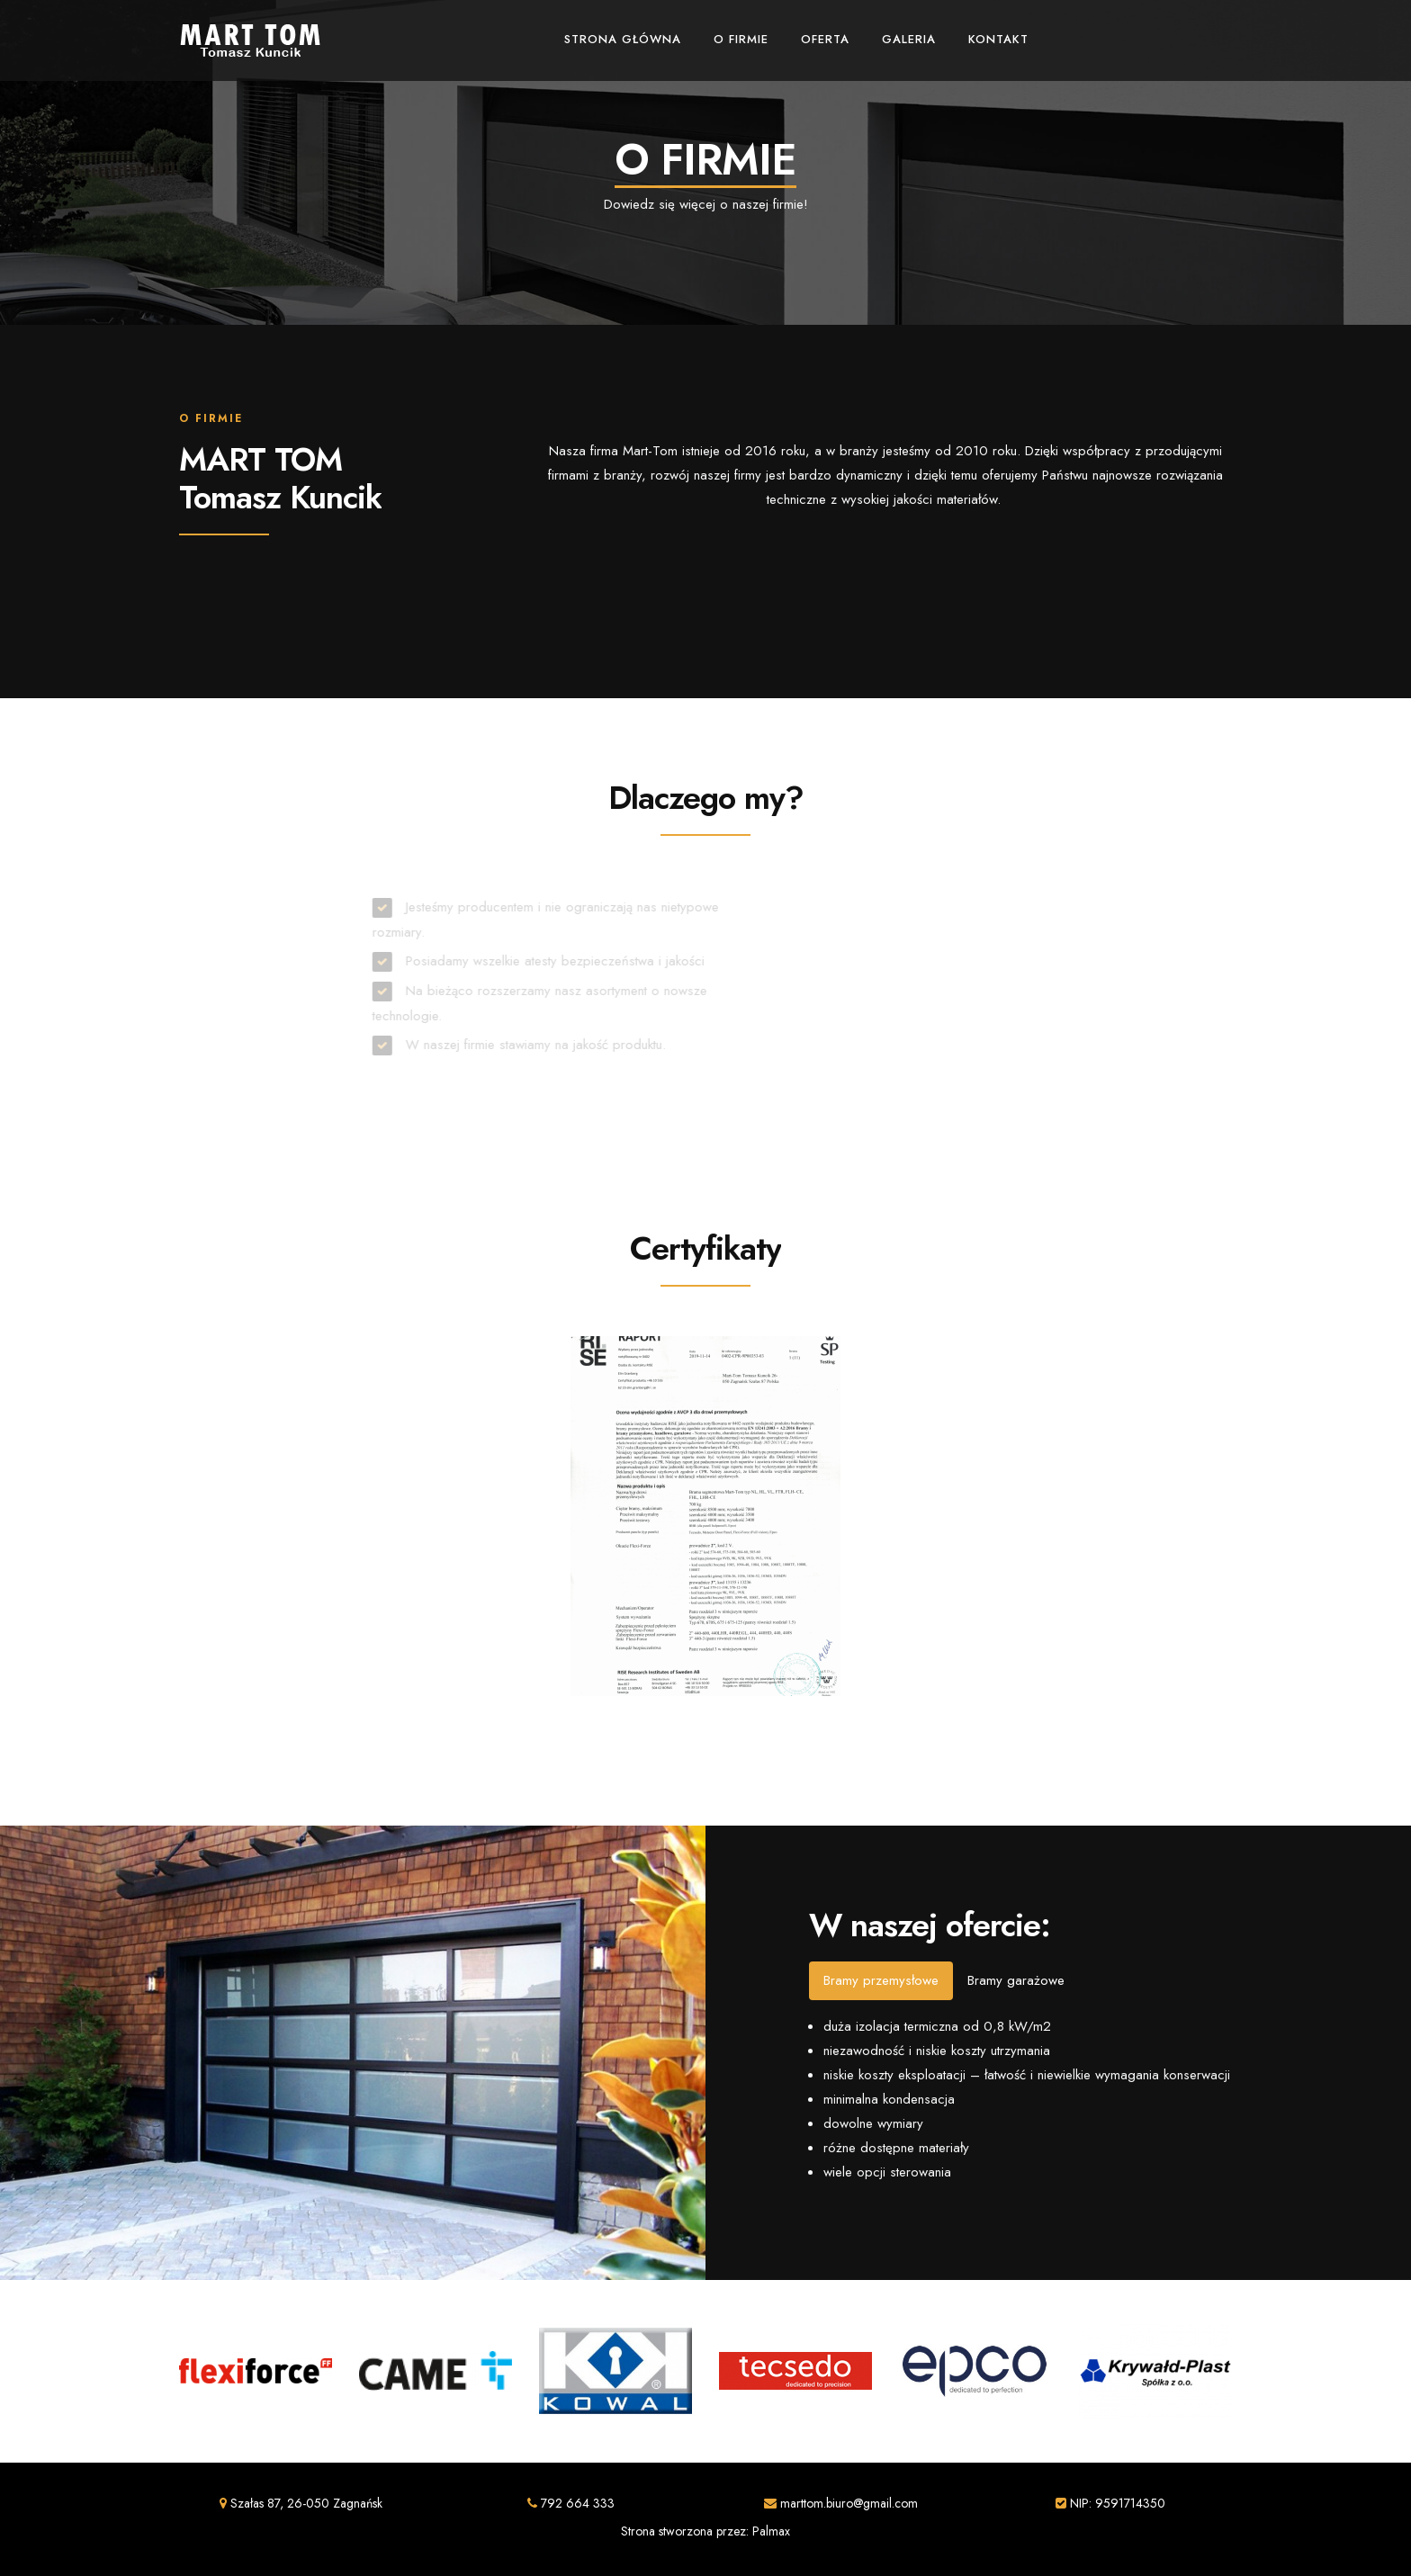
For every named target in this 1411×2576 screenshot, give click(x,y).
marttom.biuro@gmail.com (841, 2503)
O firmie (741, 39)
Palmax (771, 2531)
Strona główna (622, 39)
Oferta (825, 39)
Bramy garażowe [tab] (1016, 1980)
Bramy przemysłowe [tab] (881, 1980)
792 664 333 (571, 2503)
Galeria (909, 39)
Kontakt (998, 39)
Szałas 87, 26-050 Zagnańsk (301, 2503)
